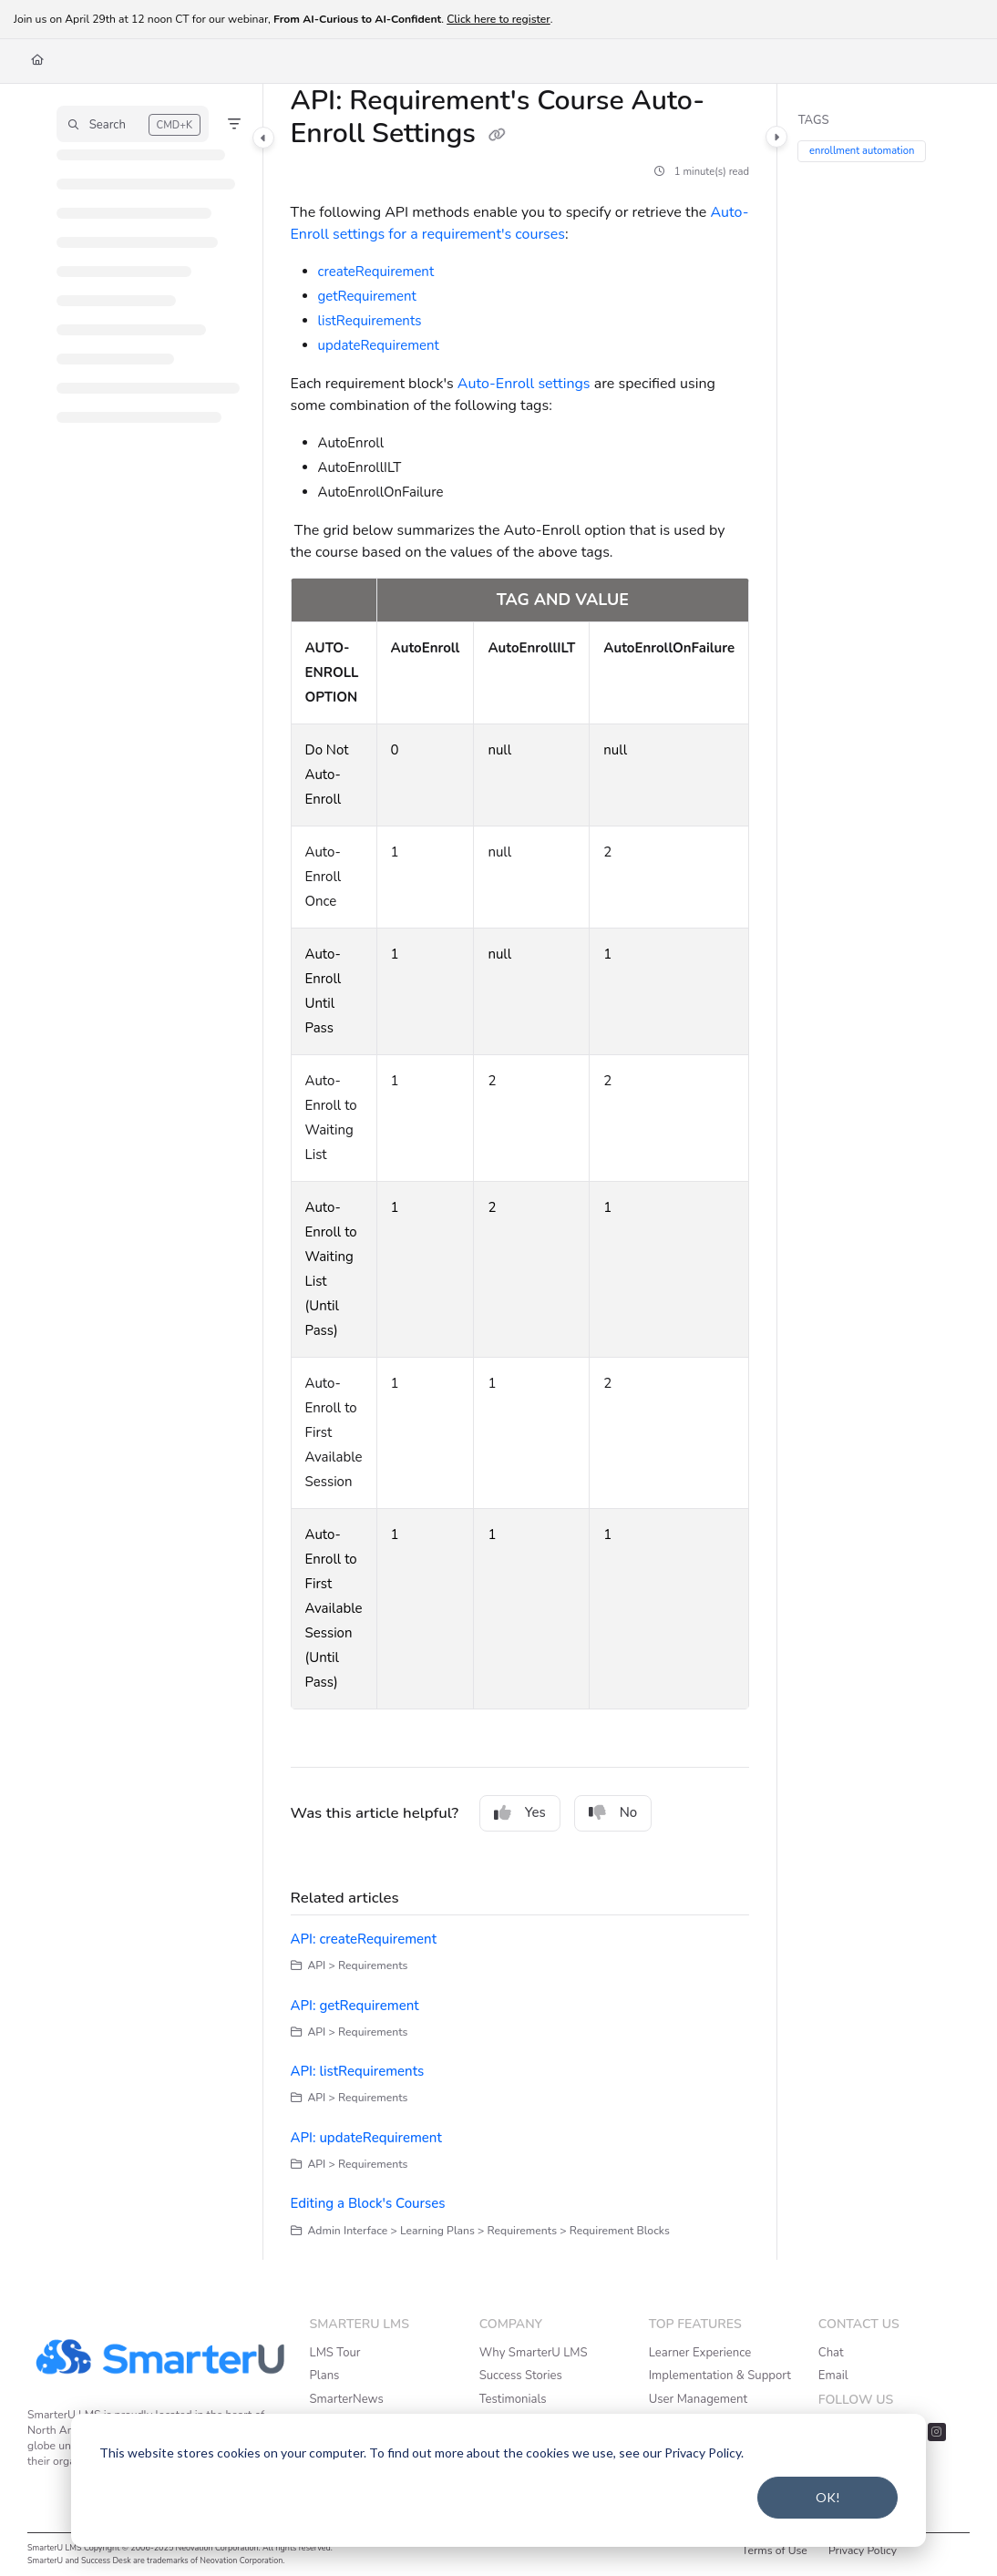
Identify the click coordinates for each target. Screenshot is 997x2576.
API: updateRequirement (366, 2138)
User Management (698, 2399)
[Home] (37, 60)
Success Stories (520, 2375)
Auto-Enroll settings (525, 384)
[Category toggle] (263, 138)
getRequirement (367, 296)
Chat (831, 2353)
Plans (325, 2375)
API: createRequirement (364, 1939)
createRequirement (376, 271)
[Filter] (234, 124)
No (613, 1812)
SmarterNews (347, 2399)
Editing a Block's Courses (368, 2203)
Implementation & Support (720, 2375)
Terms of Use (774, 2550)
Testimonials (513, 2399)
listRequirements (370, 321)
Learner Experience (700, 2353)
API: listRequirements (358, 2071)
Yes (520, 1812)
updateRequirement (378, 345)
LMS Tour (335, 2353)
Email (833, 2375)
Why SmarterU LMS (533, 2353)
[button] (133, 124)
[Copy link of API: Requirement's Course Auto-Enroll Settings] (497, 135)
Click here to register (498, 19)
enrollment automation (862, 152)
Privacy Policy (862, 2550)
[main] (520, 1172)
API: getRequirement (355, 2005)
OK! (828, 2497)
